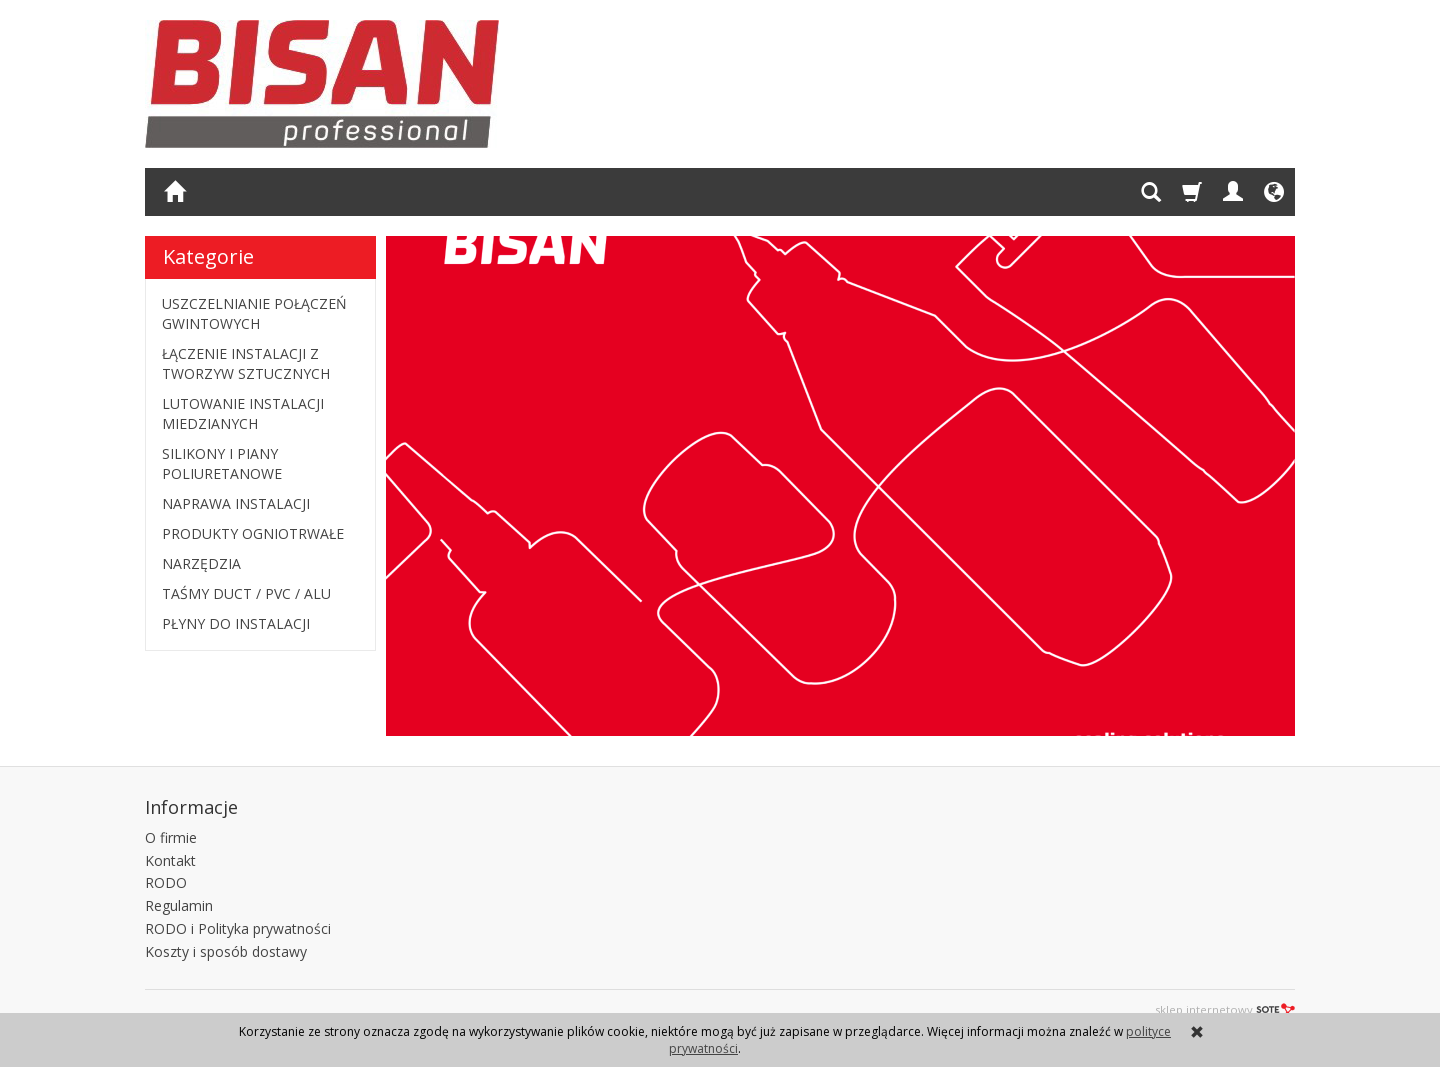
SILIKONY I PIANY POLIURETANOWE (222, 463)
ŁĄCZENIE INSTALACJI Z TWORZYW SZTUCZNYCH (246, 363)
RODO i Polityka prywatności (238, 928)
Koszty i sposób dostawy (226, 951)
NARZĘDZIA (201, 563)
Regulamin (179, 905)
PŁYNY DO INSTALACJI (236, 623)
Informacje (191, 807)
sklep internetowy (1225, 1009)
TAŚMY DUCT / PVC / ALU (246, 593)
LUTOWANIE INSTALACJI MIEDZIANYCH (243, 413)
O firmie (171, 837)
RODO (166, 882)
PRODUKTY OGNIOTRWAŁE (253, 533)
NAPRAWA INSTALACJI (236, 503)
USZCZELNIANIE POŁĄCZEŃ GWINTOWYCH (254, 313)
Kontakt (170, 860)
